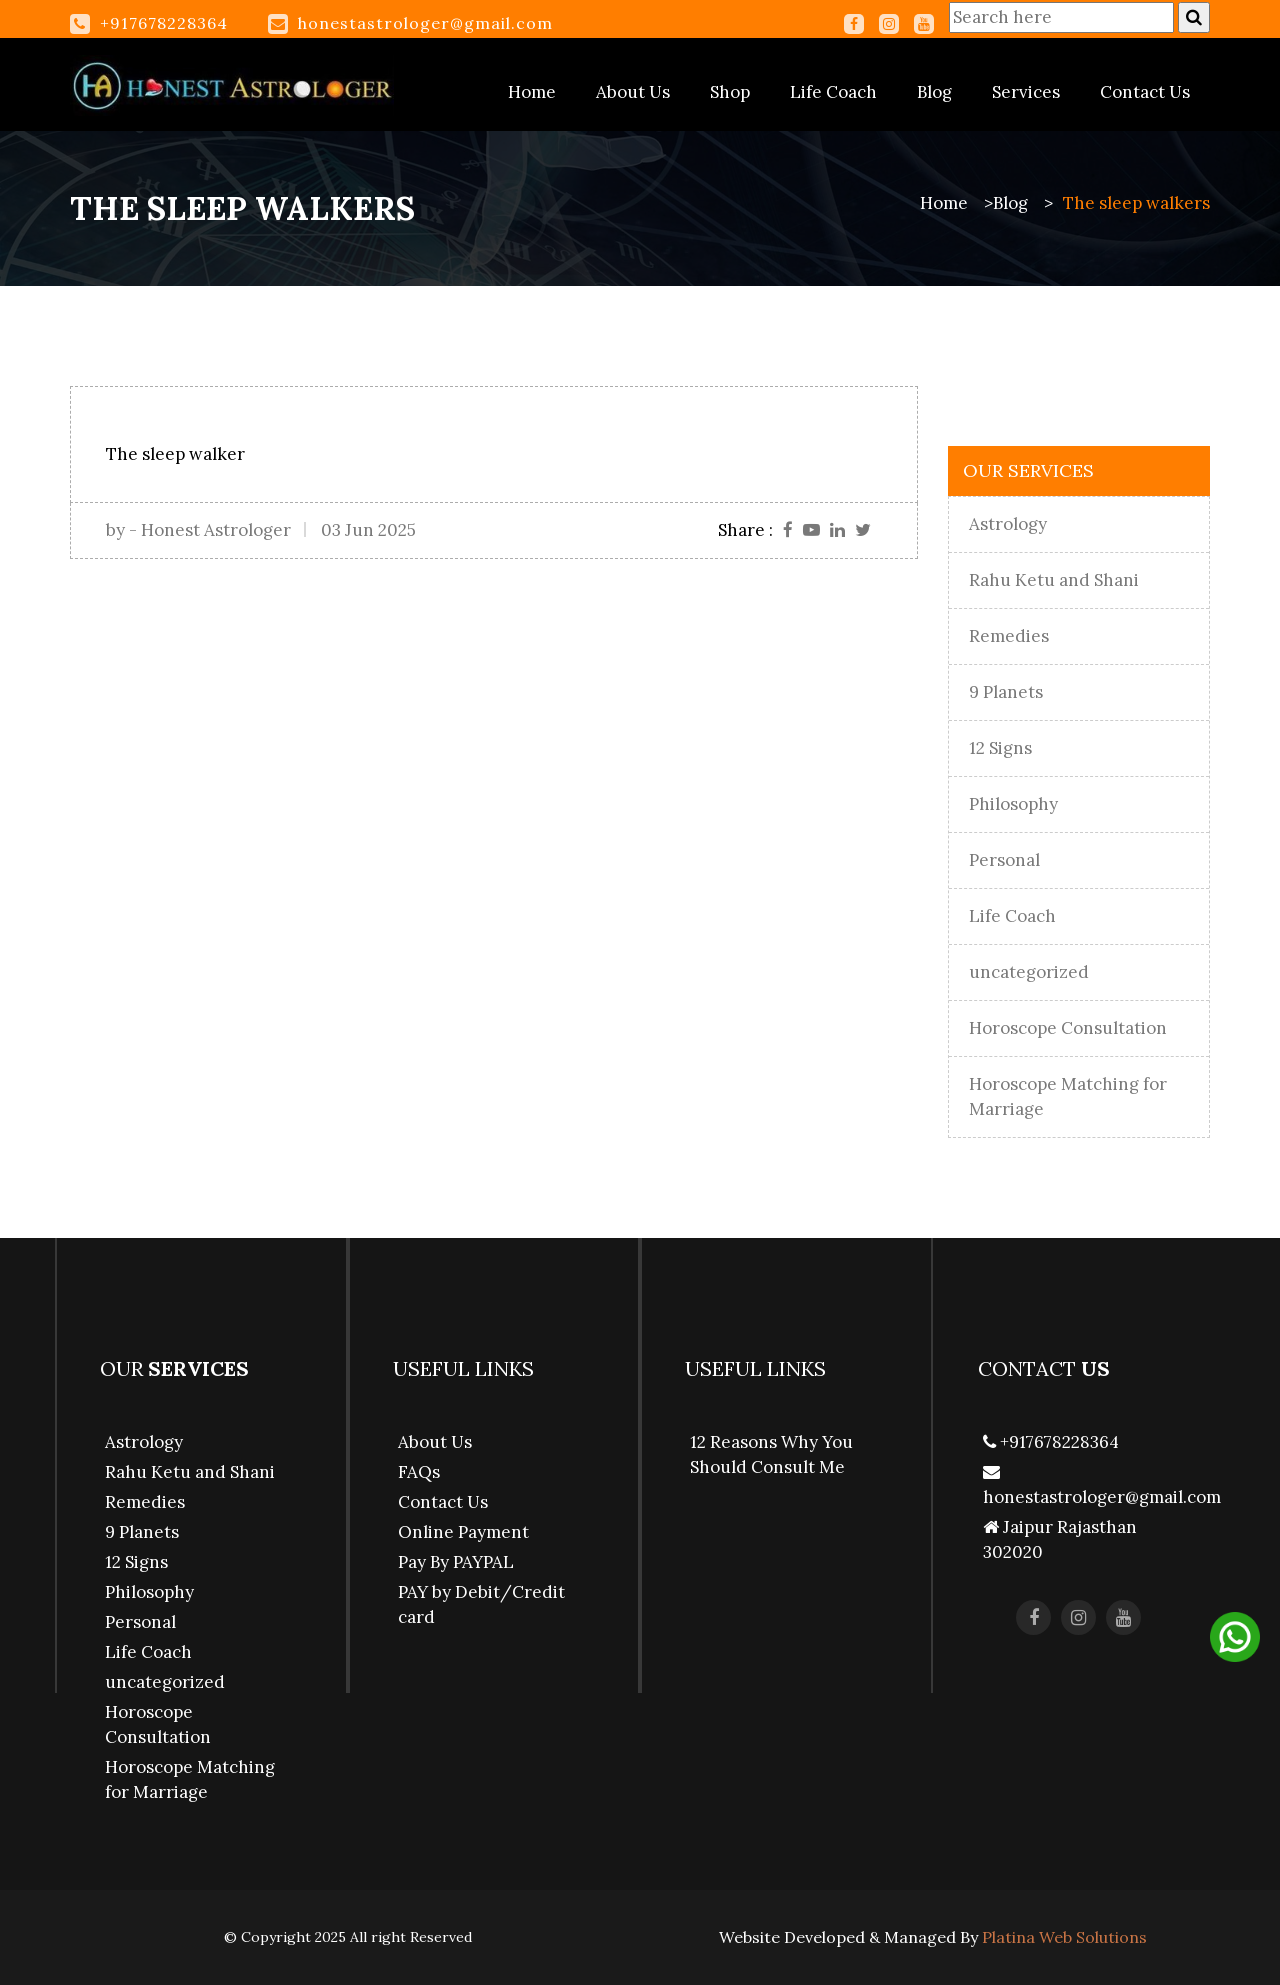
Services (1026, 92)
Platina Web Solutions (1064, 1937)
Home (532, 92)
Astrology (1008, 524)
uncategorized (1029, 972)
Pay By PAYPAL (456, 1562)
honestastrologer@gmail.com (425, 23)
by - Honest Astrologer (198, 530)
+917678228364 (1051, 1442)
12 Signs (1000, 748)
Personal (1004, 860)
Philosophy (1013, 804)
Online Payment (463, 1532)
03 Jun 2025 (368, 530)
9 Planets (1006, 692)
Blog (934, 92)
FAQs (419, 1472)
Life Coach (833, 92)
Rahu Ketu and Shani (1054, 580)
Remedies (1009, 636)
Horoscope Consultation (1068, 1028)
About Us (633, 92)
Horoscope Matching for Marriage (1068, 1096)
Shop (730, 92)
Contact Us (1145, 92)
